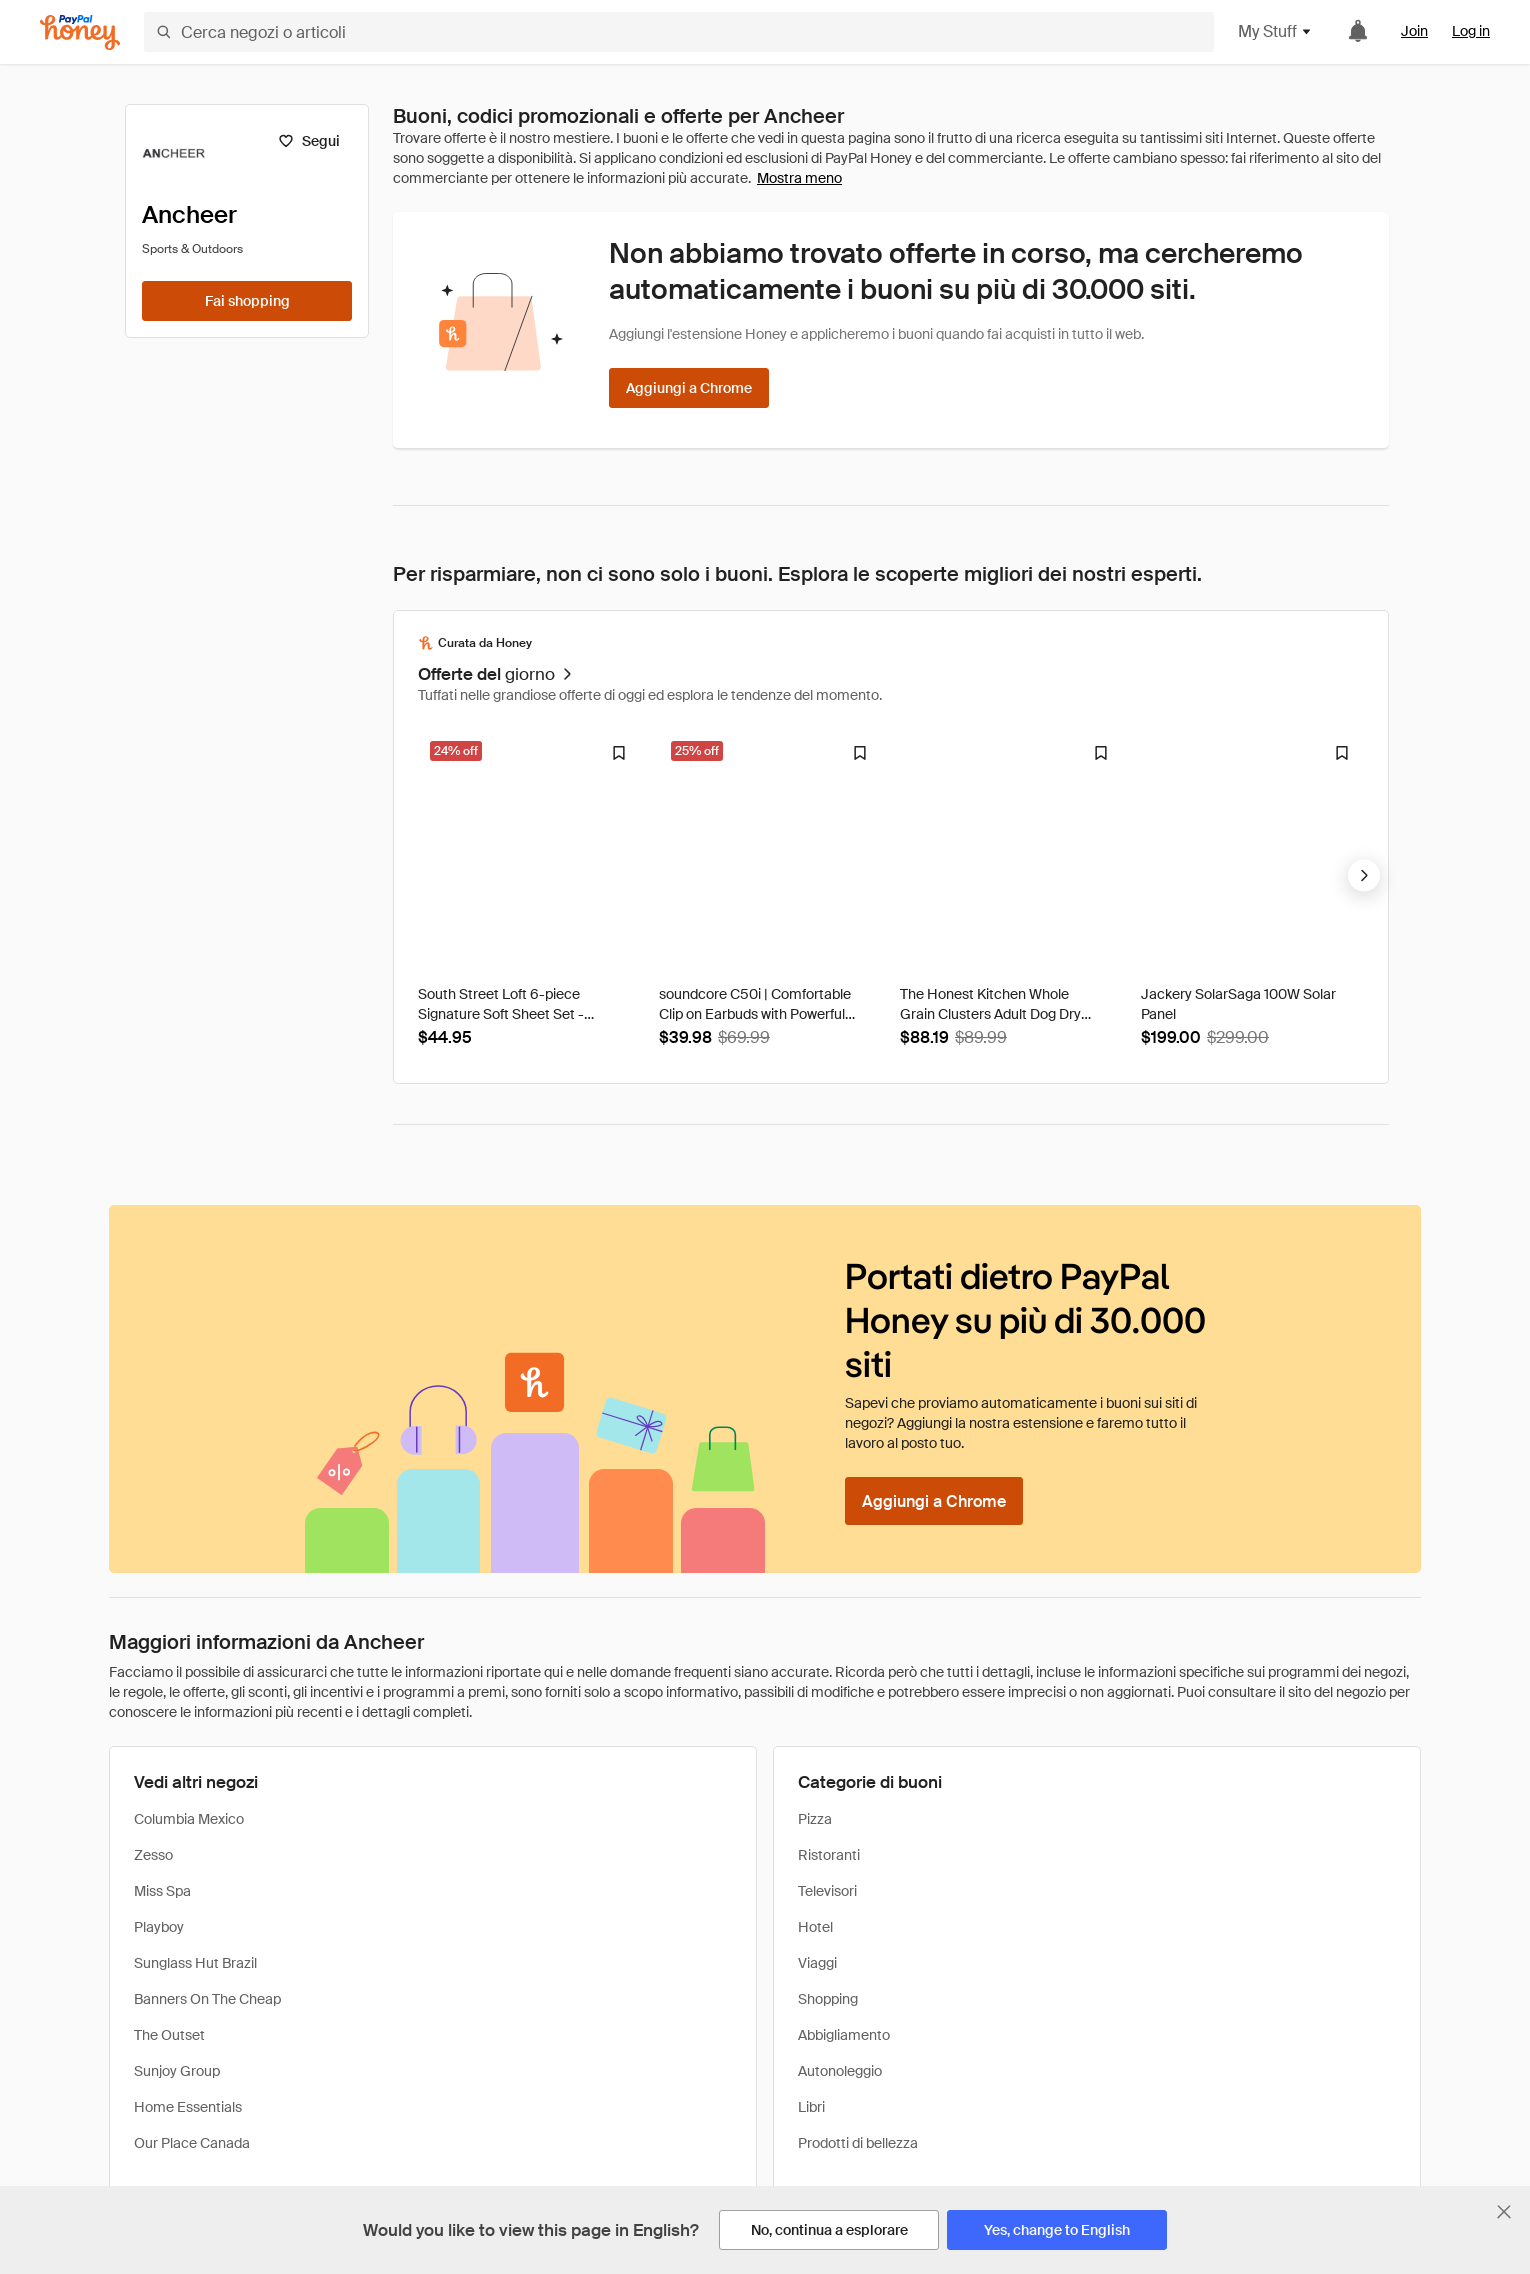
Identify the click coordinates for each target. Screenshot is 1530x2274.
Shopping (828, 1999)
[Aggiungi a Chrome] (689, 388)
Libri (811, 2107)
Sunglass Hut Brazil (195, 1963)
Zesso (153, 1855)
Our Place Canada (192, 2143)
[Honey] (80, 32)
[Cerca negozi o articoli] (679, 32)
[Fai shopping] (247, 301)
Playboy (159, 1927)
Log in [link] (1471, 31)
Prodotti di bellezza (858, 2143)
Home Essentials (188, 2107)
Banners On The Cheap (207, 1999)
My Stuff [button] (1275, 31)
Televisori (827, 1891)
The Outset (169, 2035)
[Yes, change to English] (1057, 2230)
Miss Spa (162, 1891)
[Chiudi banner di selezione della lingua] (1504, 2212)
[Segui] (308, 141)
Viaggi (817, 1963)
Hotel (815, 1927)
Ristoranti (829, 1855)
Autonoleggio (840, 2071)
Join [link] (1414, 31)
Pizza (815, 1819)
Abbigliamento (844, 2035)
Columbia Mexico (189, 1819)
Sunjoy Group (177, 2071)
